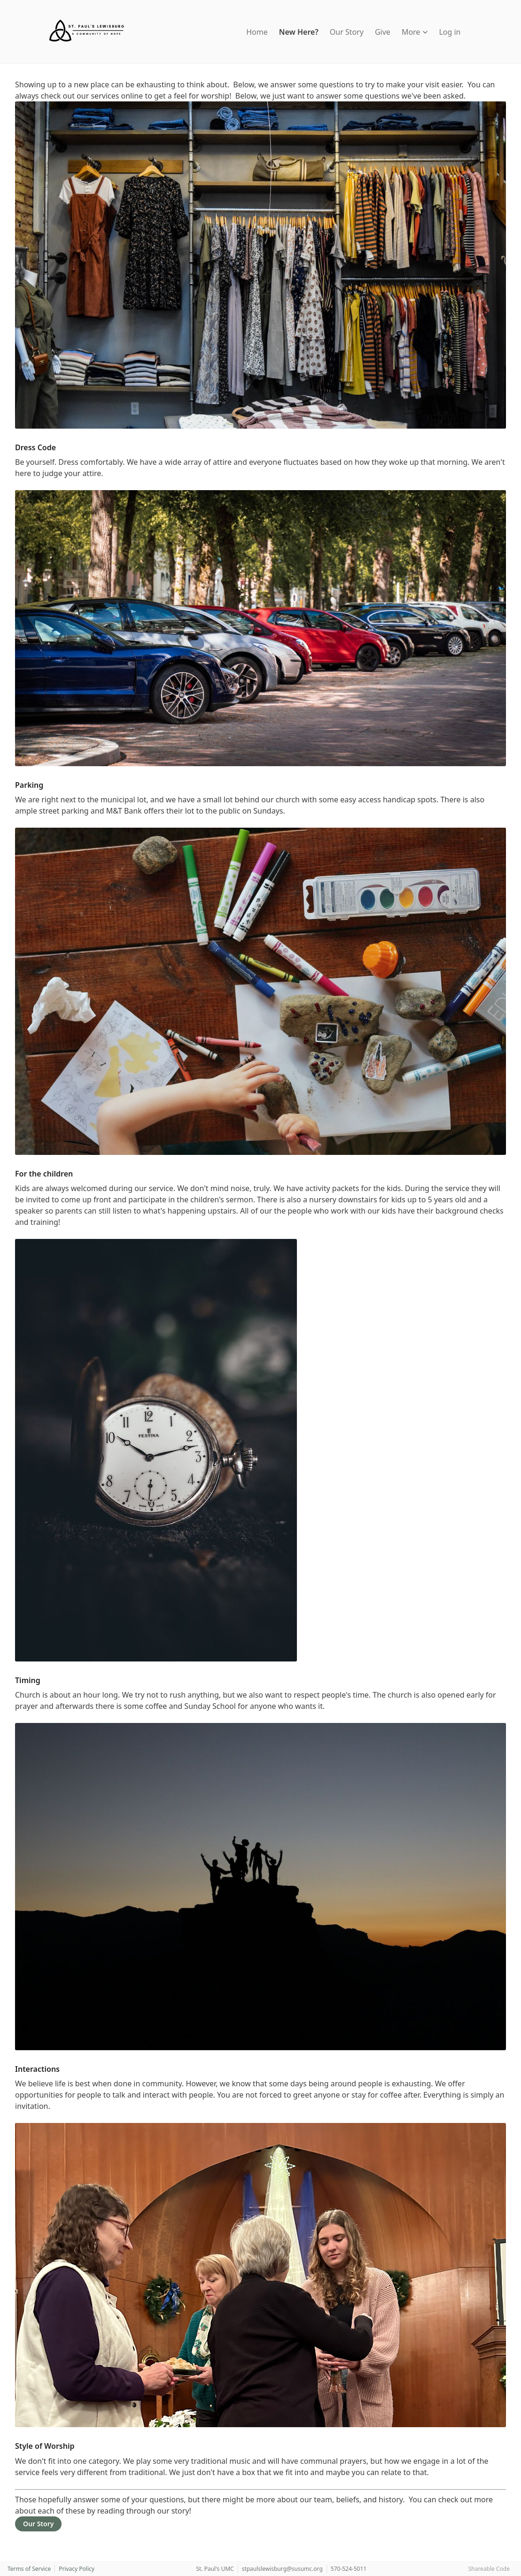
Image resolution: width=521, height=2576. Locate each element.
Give (382, 32)
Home (257, 32)
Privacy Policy (76, 2569)
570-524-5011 (348, 2569)
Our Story (347, 32)
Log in (449, 32)
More (415, 32)
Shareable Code (489, 2569)
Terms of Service (29, 2569)
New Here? (299, 32)
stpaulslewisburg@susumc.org (282, 2569)
